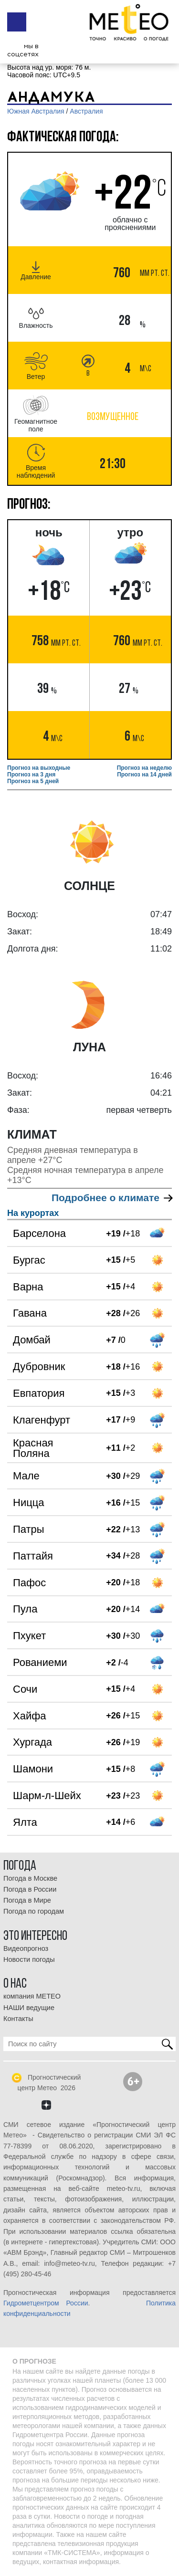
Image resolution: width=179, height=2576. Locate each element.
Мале (26, 1476)
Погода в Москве (30, 1878)
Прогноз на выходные (38, 767)
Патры (28, 1529)
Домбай (32, 1340)
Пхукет (29, 1636)
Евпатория (38, 1393)
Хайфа (29, 1716)
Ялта (25, 1822)
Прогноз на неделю (144, 767)
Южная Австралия (35, 111)
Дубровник (39, 1366)
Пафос (29, 1583)
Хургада (32, 1742)
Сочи (25, 1689)
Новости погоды (29, 1959)
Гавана (30, 1313)
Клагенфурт (41, 1420)
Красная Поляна (33, 1448)
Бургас (29, 1260)
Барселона (39, 1233)
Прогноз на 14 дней (144, 774)
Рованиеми (40, 1662)
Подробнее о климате (112, 1197)
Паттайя (33, 1556)
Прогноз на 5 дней (33, 781)
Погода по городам (33, 1911)
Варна (28, 1287)
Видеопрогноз (25, 1948)
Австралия (86, 111)
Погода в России (29, 1889)
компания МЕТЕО (32, 1996)
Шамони (33, 1769)
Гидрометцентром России (45, 2303)
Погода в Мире (27, 1900)
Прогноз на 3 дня (31, 774)
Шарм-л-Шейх (47, 1795)
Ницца (28, 1502)
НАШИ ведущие (28, 2007)
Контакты (18, 2018)
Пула (25, 1609)
